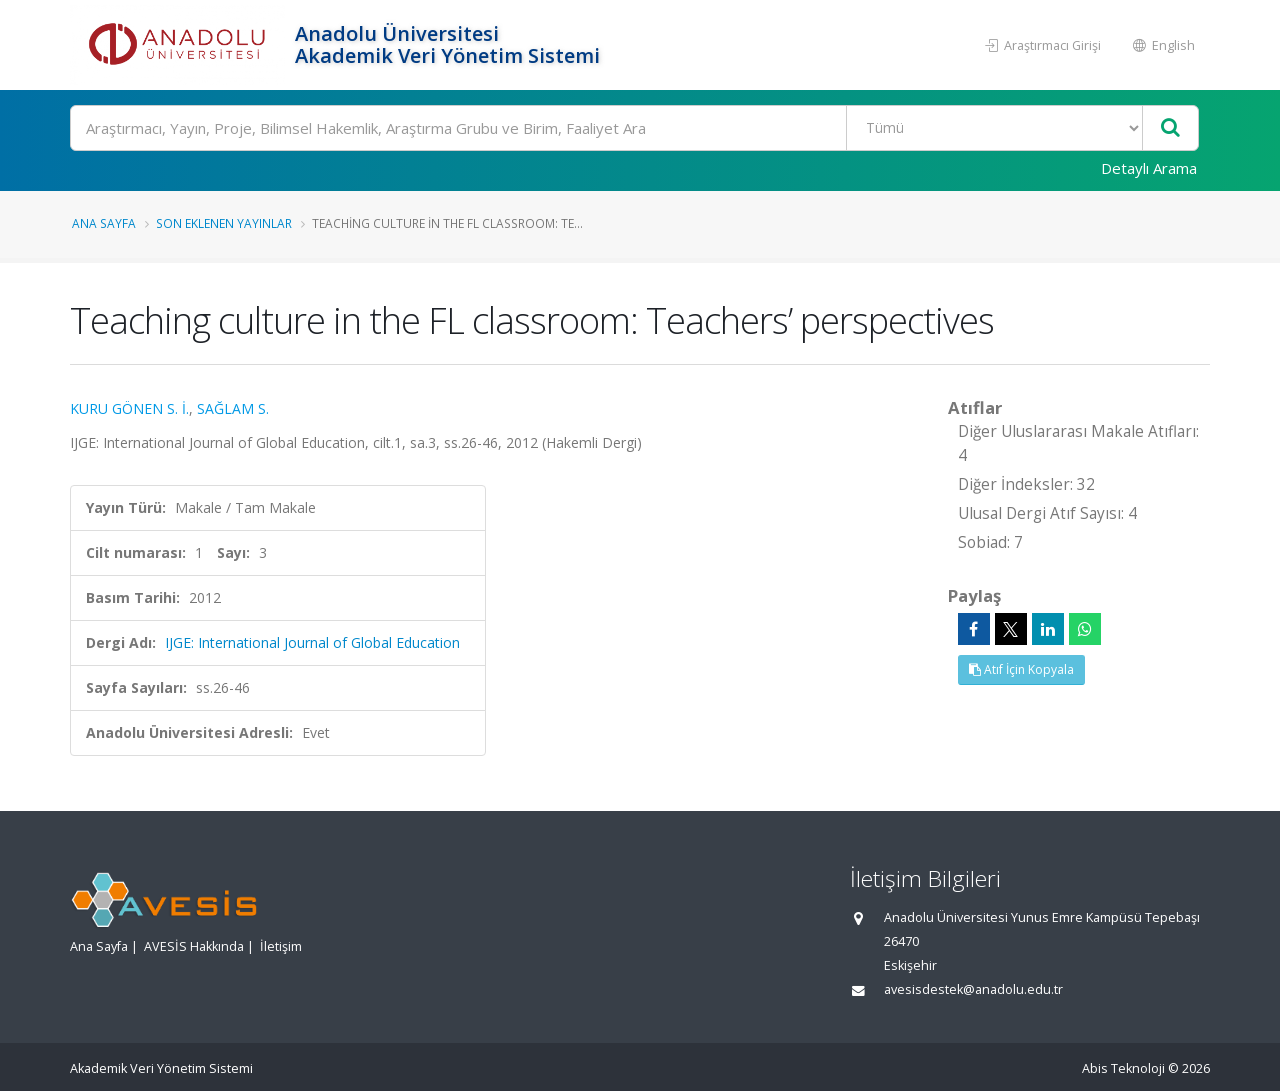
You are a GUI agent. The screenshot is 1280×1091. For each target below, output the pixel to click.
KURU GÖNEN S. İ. (129, 408)
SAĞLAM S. (233, 408)
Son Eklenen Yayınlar (224, 223)
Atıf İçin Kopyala (1021, 669)
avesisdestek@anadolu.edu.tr (973, 989)
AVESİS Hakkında (194, 946)
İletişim (281, 946)
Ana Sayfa (104, 223)
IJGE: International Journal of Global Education (312, 642)
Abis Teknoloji (1123, 1068)
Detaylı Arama (1149, 168)
